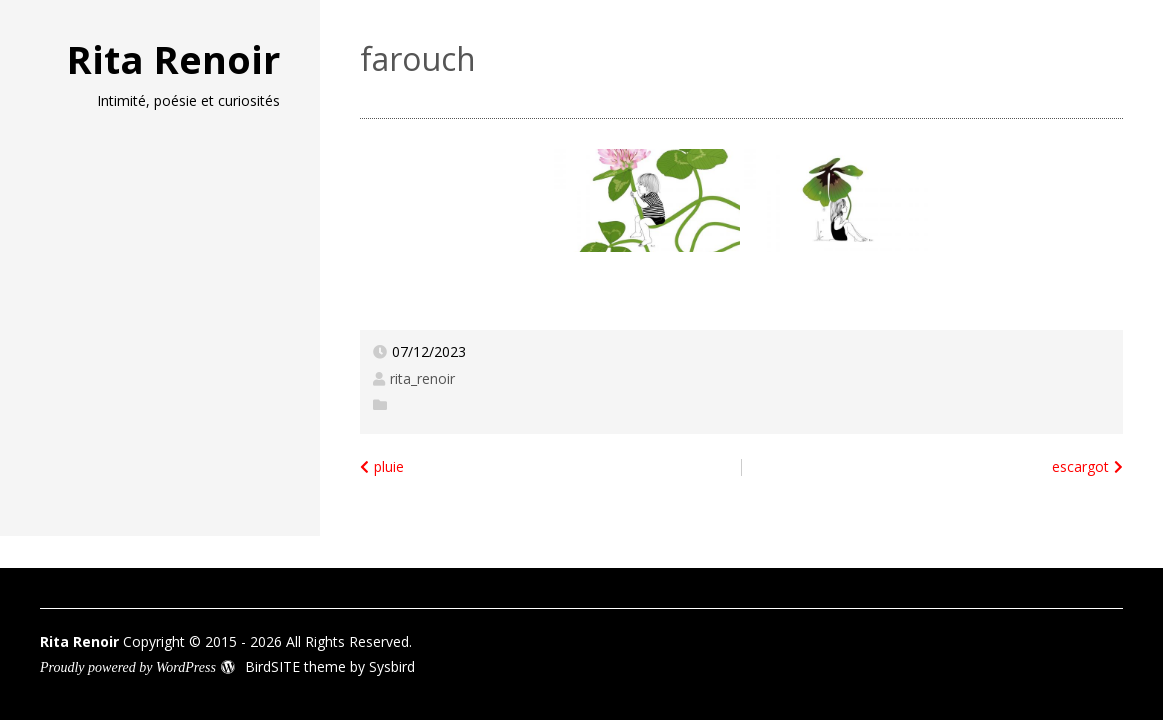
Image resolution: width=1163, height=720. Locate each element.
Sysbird (392, 666)
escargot (1080, 466)
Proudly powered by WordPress (128, 667)
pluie (389, 466)
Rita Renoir (173, 59)
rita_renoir (422, 378)
